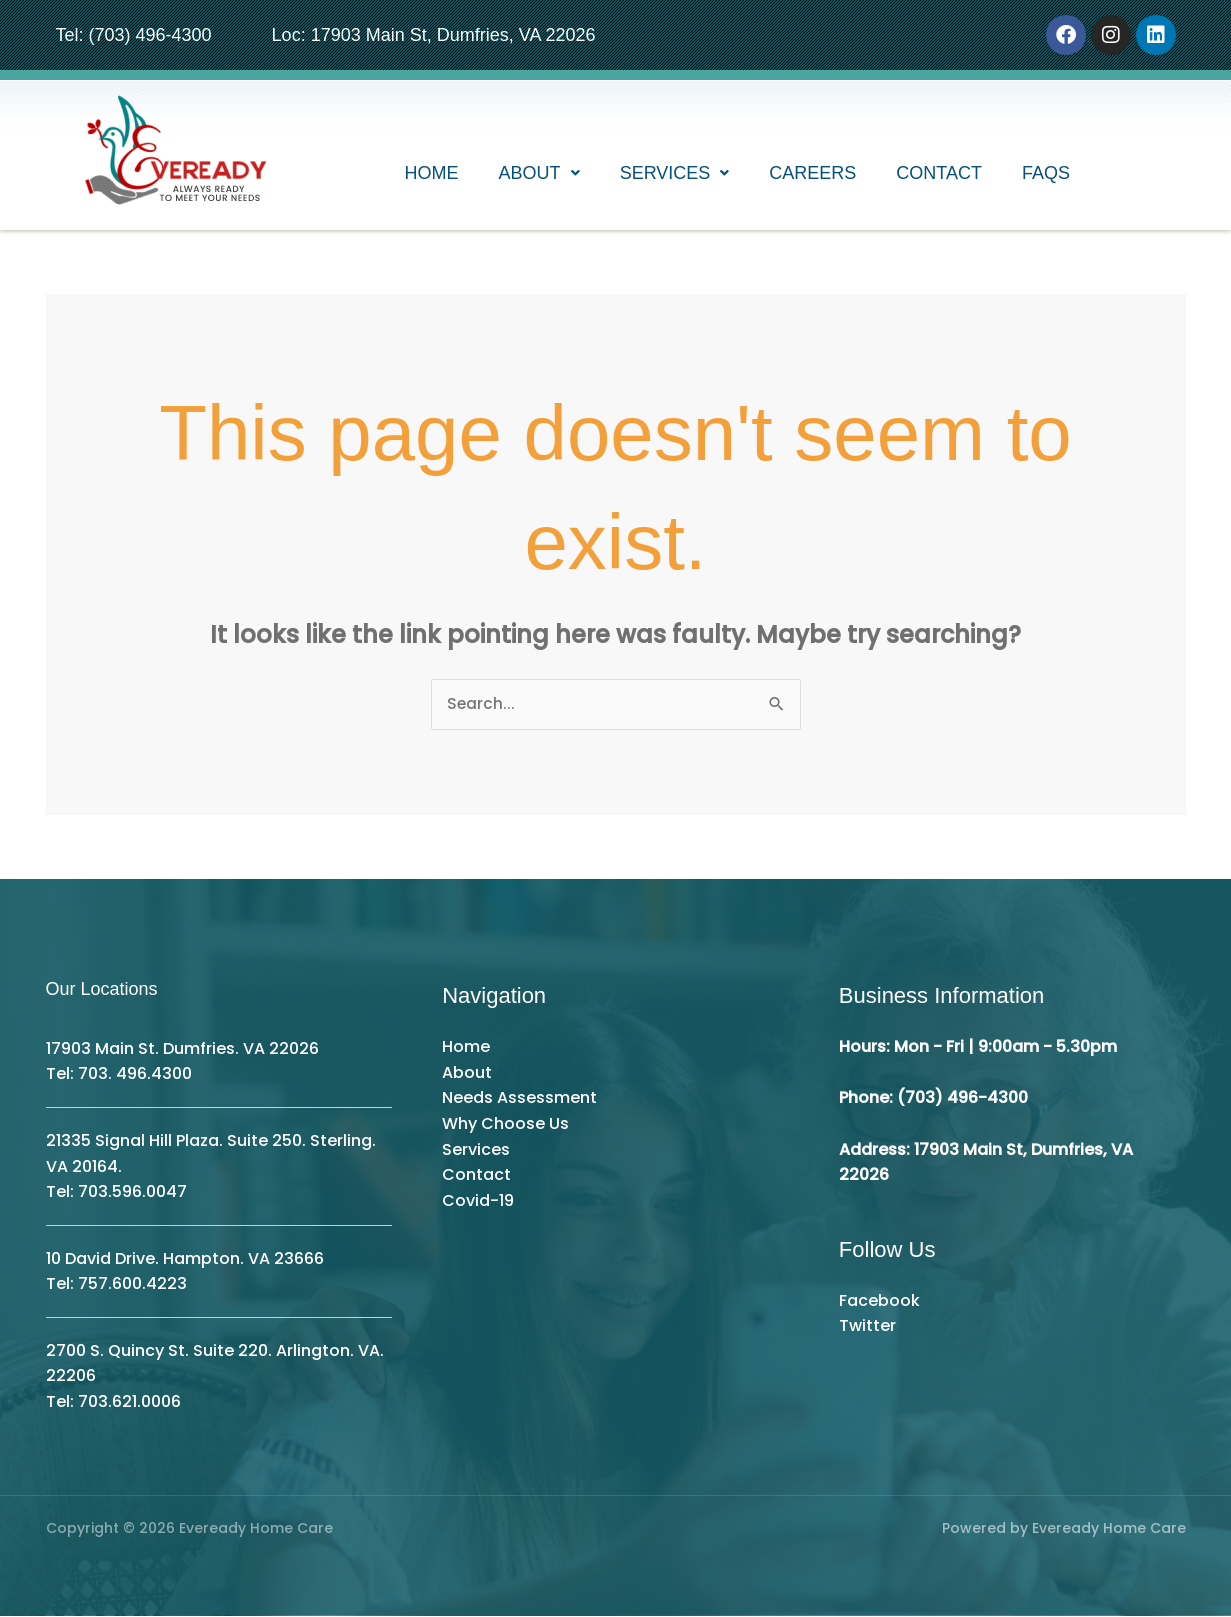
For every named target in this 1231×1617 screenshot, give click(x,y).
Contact (939, 175)
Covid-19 (478, 1201)
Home (432, 175)
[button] (539, 175)
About (539, 175)
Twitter (867, 1326)
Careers (812, 175)
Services (675, 175)
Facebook (879, 1301)
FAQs (1046, 175)
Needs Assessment (519, 1098)
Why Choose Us (505, 1124)
